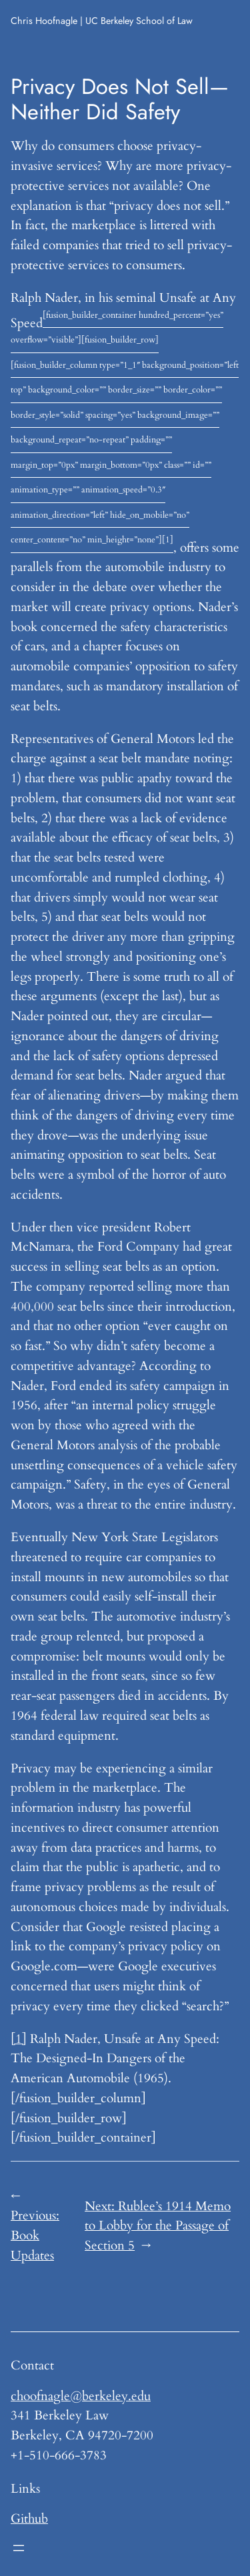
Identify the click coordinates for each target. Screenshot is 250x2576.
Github (29, 2518)
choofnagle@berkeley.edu (81, 2396)
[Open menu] (19, 2548)
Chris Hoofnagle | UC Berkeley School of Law (102, 20)
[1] (19, 2039)
